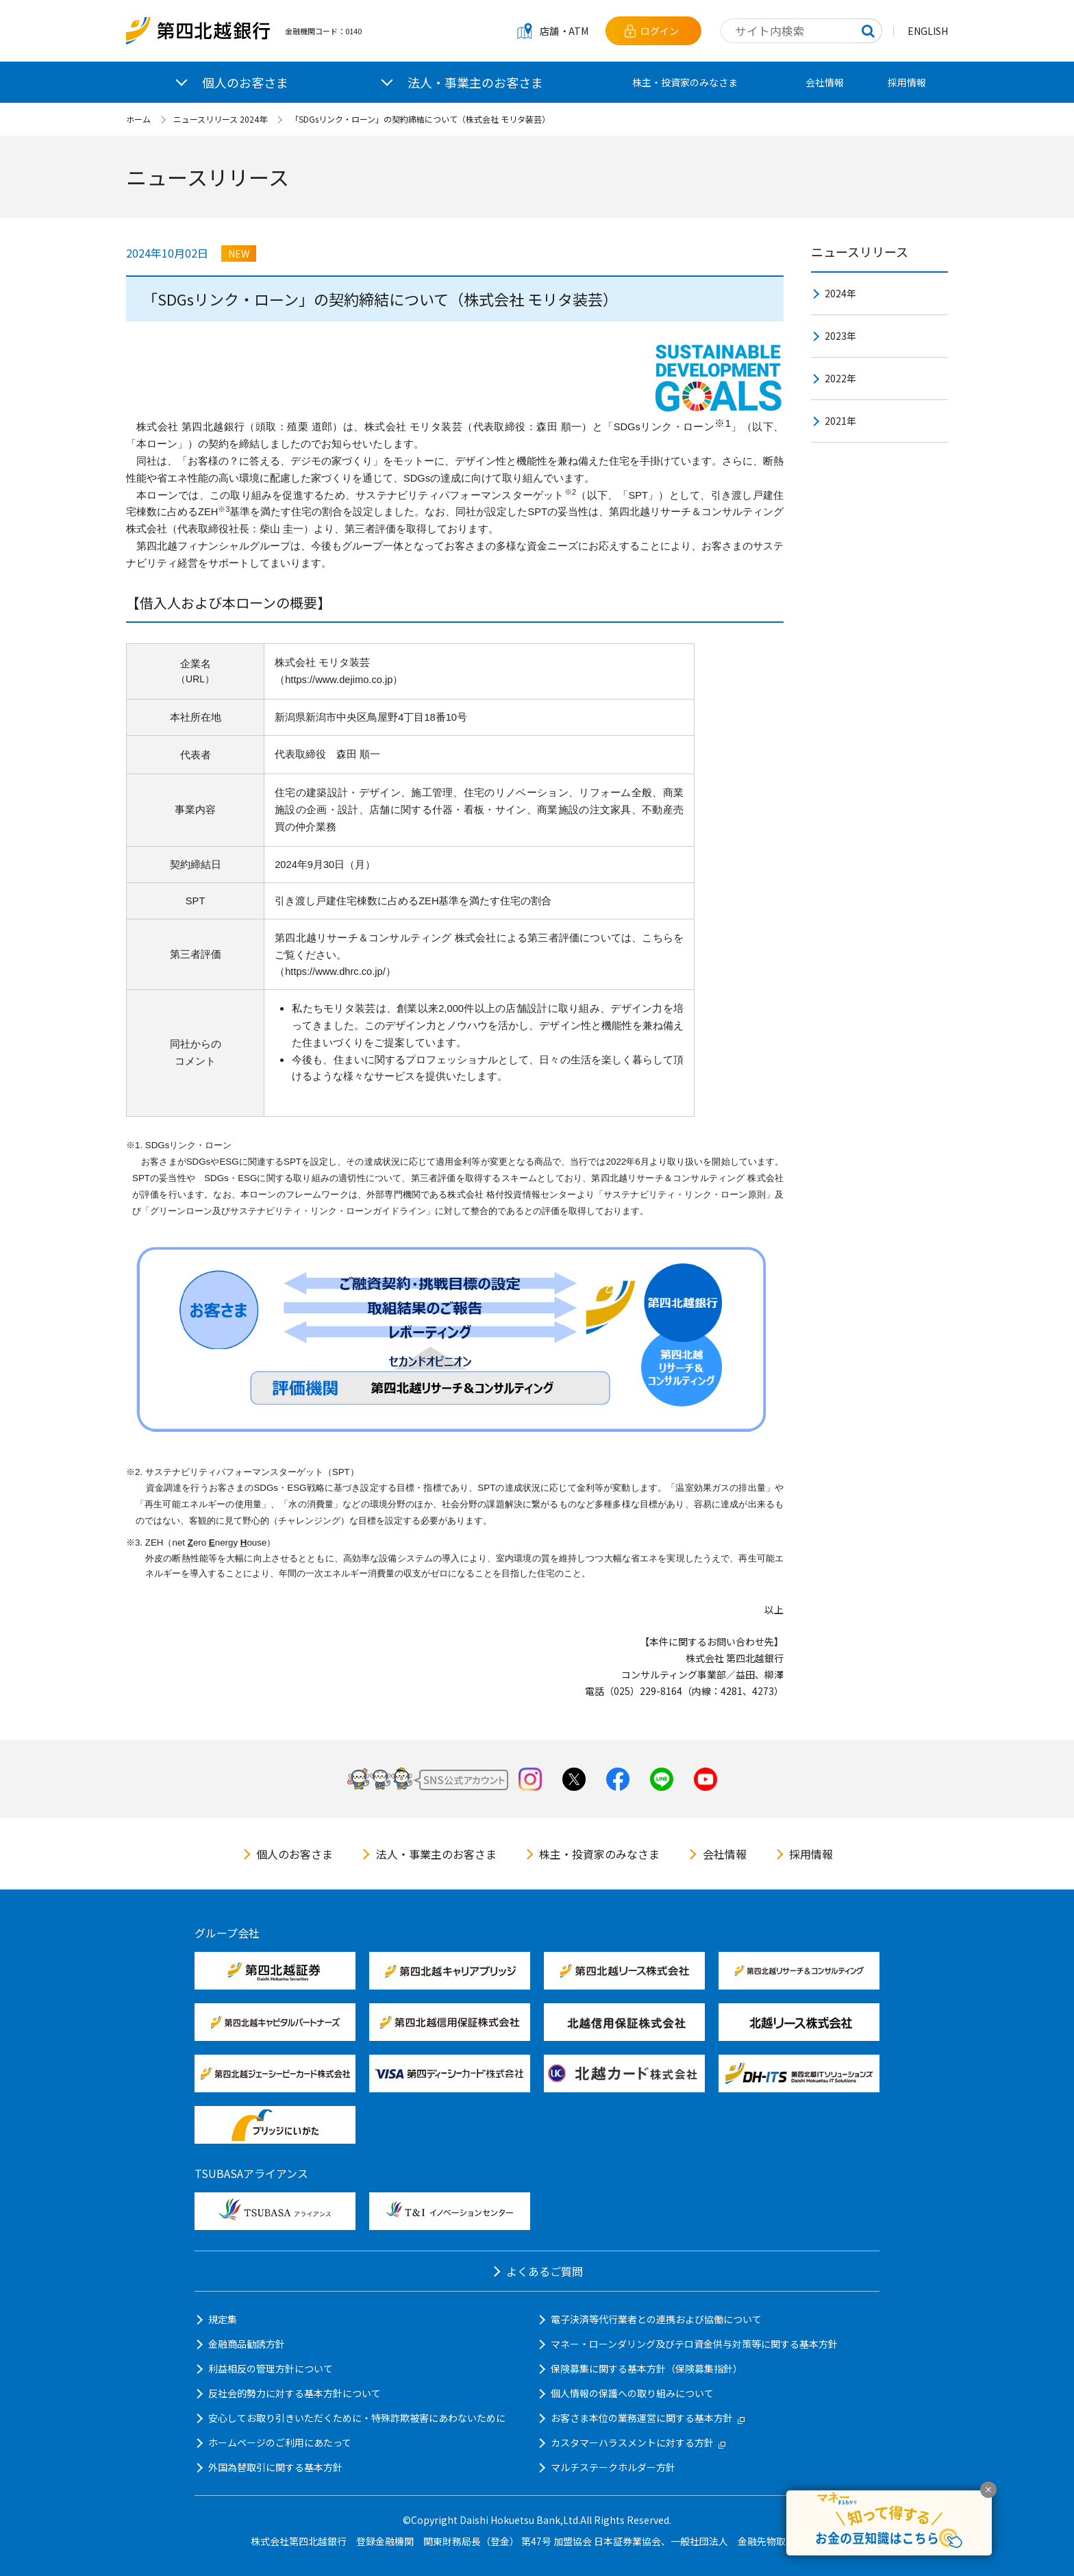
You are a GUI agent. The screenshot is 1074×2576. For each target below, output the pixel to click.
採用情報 (907, 82)
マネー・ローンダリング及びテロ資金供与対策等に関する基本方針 (694, 2344)
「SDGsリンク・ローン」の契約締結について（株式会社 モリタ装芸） (420, 119)
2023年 (840, 336)
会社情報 (825, 82)
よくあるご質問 (544, 2271)
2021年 (840, 421)
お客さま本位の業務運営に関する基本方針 (648, 2418)
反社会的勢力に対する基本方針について (294, 2393)
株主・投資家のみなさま (685, 82)
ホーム (138, 119)
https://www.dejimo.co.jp (338, 679)
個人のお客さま (294, 1854)
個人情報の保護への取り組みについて (632, 2393)
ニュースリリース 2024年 (220, 119)
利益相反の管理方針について (270, 2368)
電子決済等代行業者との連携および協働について (656, 2319)
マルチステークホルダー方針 (613, 2467)
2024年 (840, 293)
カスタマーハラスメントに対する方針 (638, 2442)
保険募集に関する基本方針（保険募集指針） (646, 2368)
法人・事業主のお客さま (436, 1854)
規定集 (222, 2319)
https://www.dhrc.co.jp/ (335, 971)
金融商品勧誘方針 (246, 2344)
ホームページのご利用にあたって (279, 2442)
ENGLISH (928, 31)
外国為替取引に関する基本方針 (275, 2467)
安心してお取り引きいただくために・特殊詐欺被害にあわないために (356, 2418)
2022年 (840, 378)
